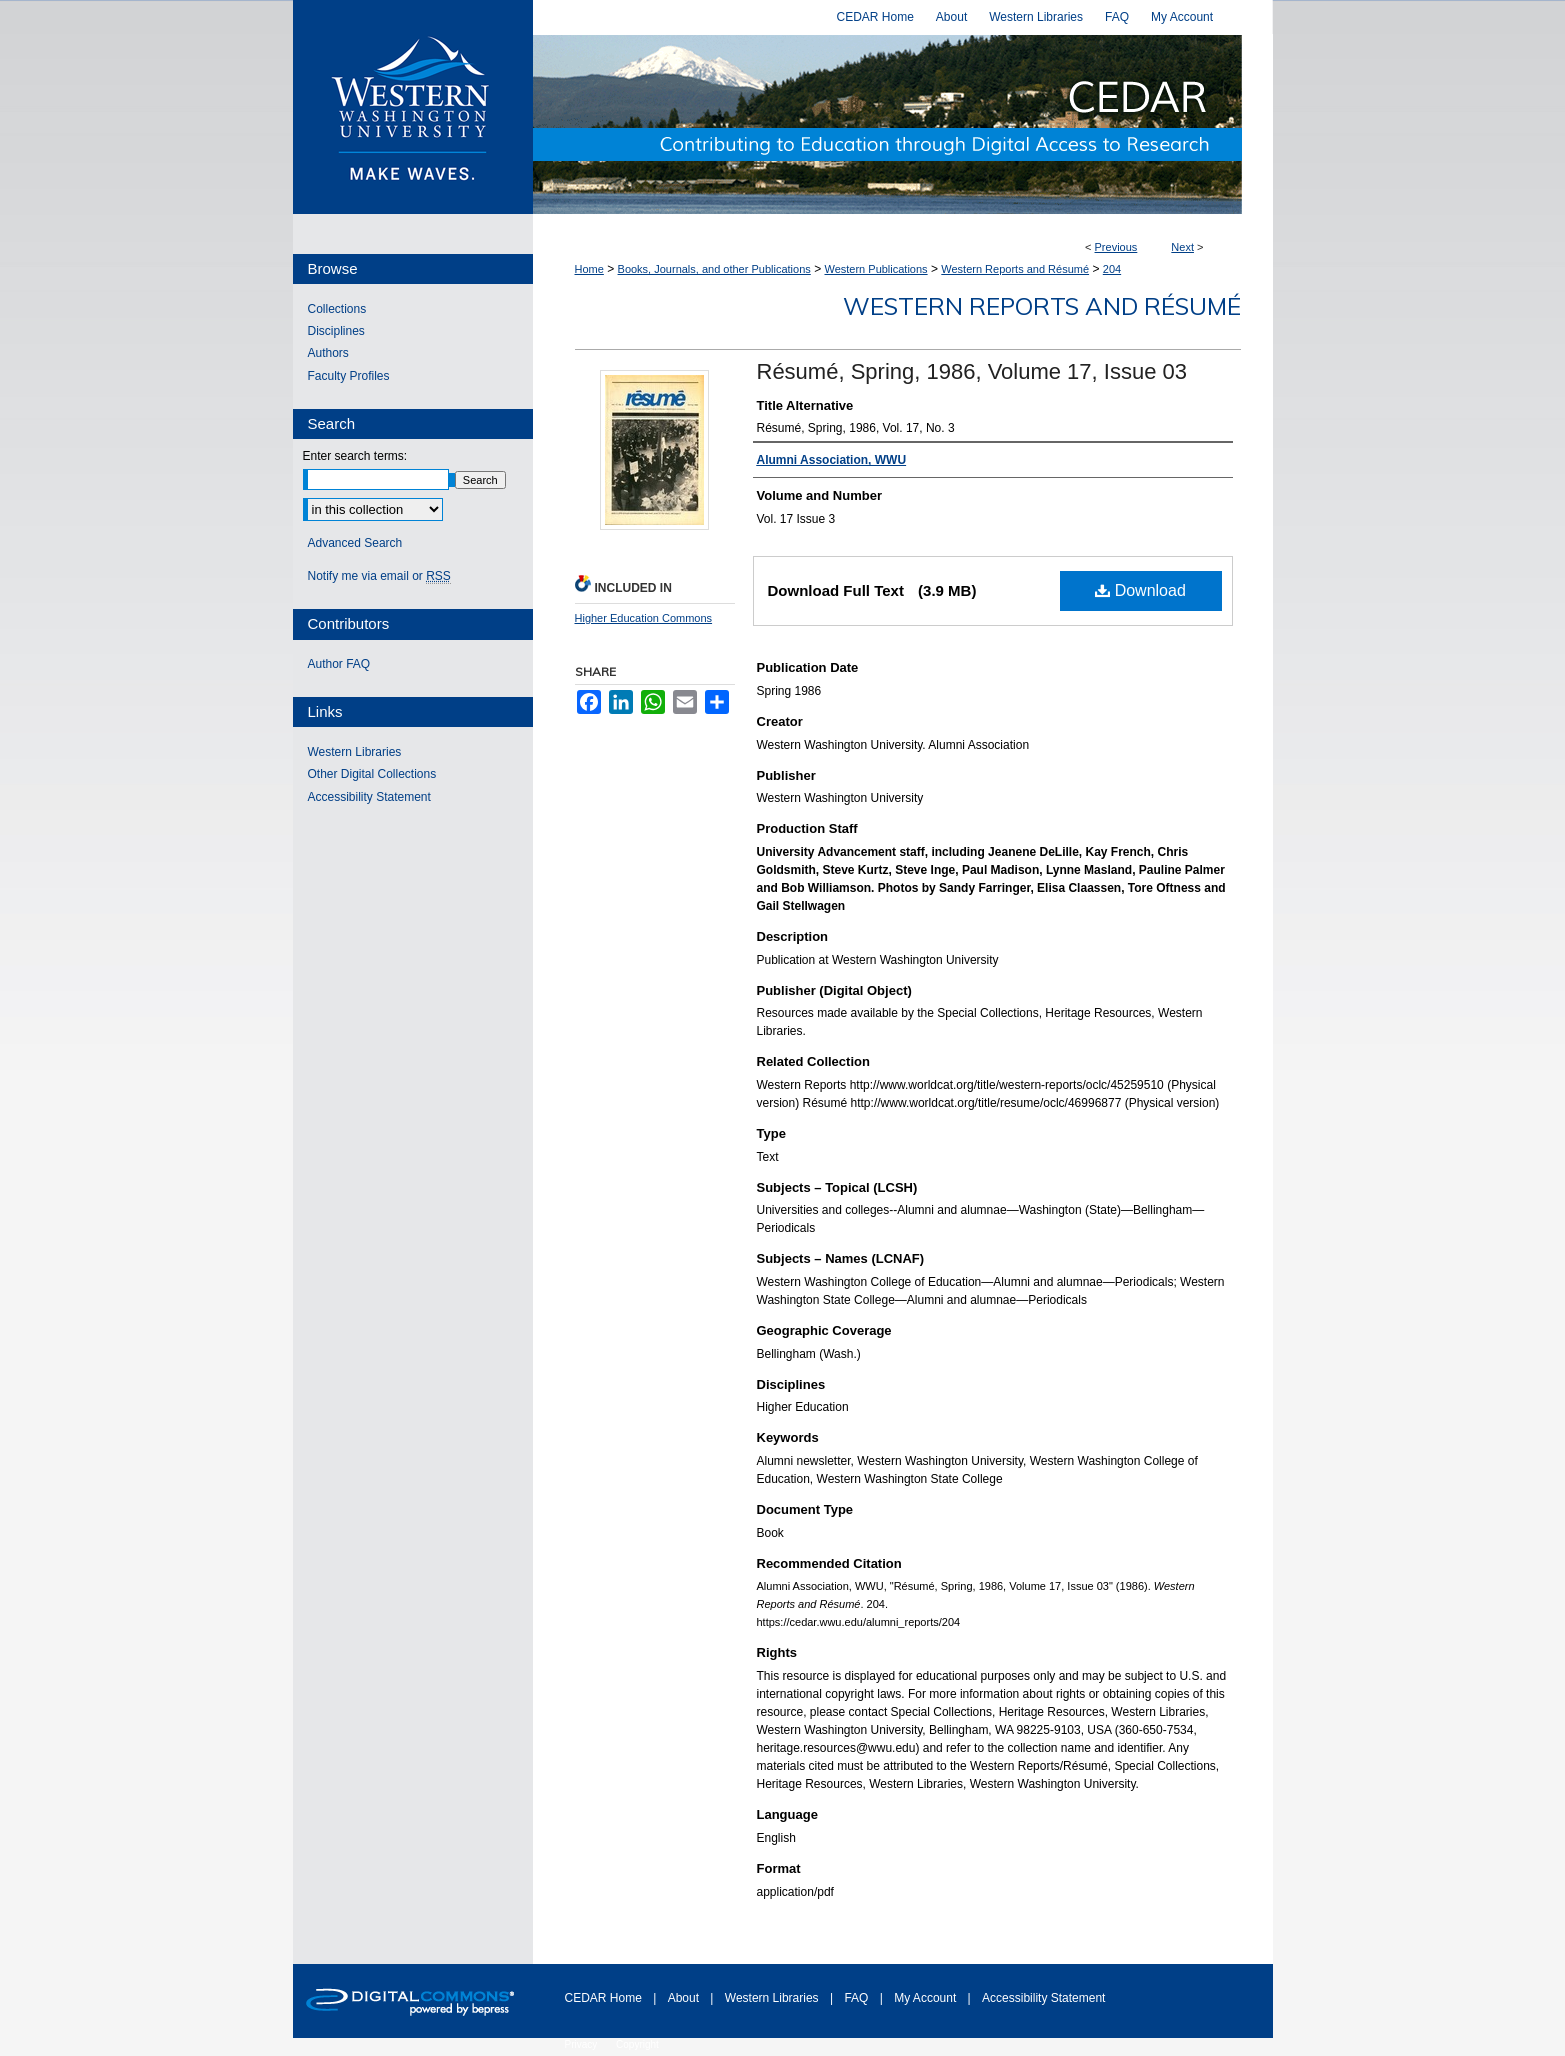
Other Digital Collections (372, 774)
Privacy (583, 2044)
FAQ (857, 1998)
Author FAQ (339, 664)
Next (1182, 247)
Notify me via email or (379, 576)
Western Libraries (355, 752)
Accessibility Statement (369, 797)
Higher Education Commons (644, 618)
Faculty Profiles (349, 376)
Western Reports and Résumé (1015, 269)
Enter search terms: (355, 456)
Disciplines (336, 331)
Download (1140, 590)
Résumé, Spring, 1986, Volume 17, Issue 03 (972, 371)
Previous (1116, 247)
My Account (926, 1998)
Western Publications (875, 269)
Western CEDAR (903, 124)
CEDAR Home (605, 1998)
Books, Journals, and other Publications (714, 269)
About (685, 1998)
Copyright (637, 2044)
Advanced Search (355, 543)
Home (589, 269)
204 (1112, 269)
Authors (328, 353)
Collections (337, 309)
